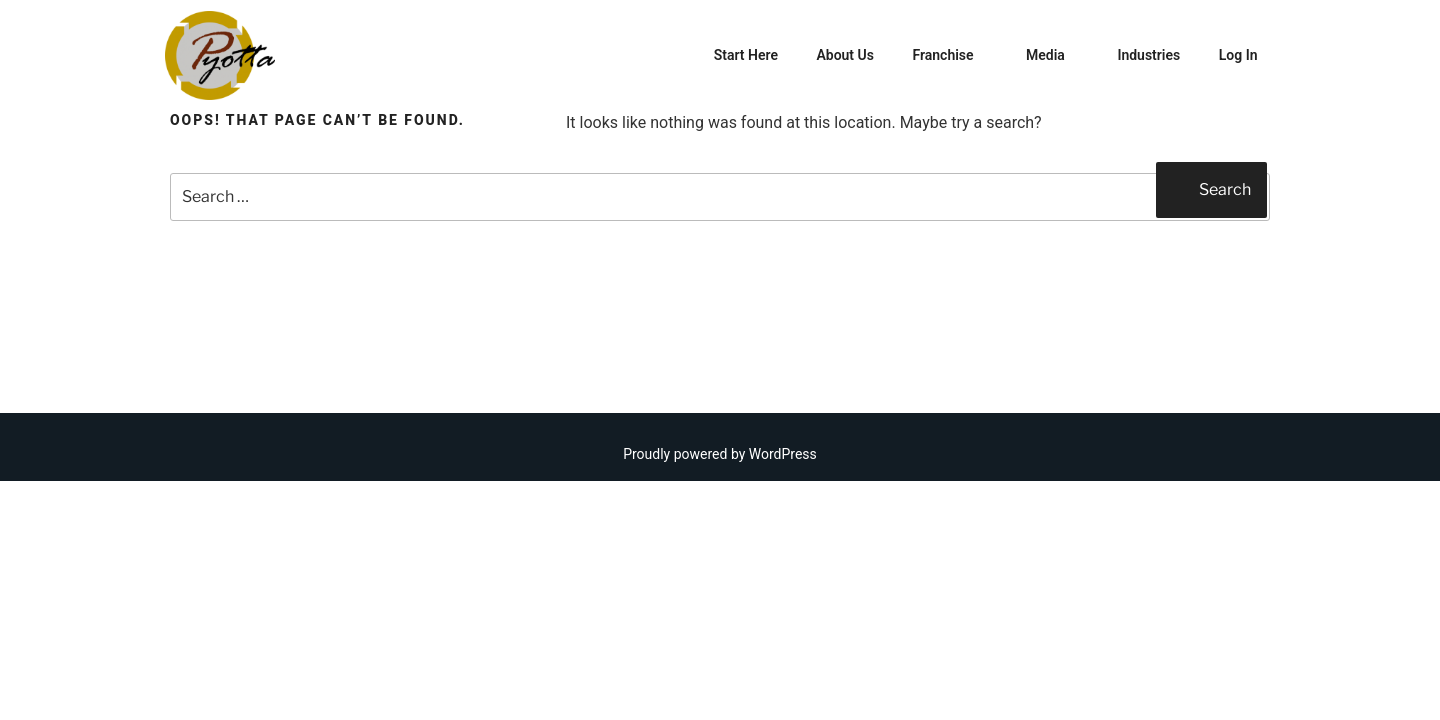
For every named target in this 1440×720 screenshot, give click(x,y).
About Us (845, 55)
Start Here (746, 55)
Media (1055, 55)
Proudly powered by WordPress (720, 454)
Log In (1238, 55)
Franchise (952, 55)
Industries (1148, 55)
